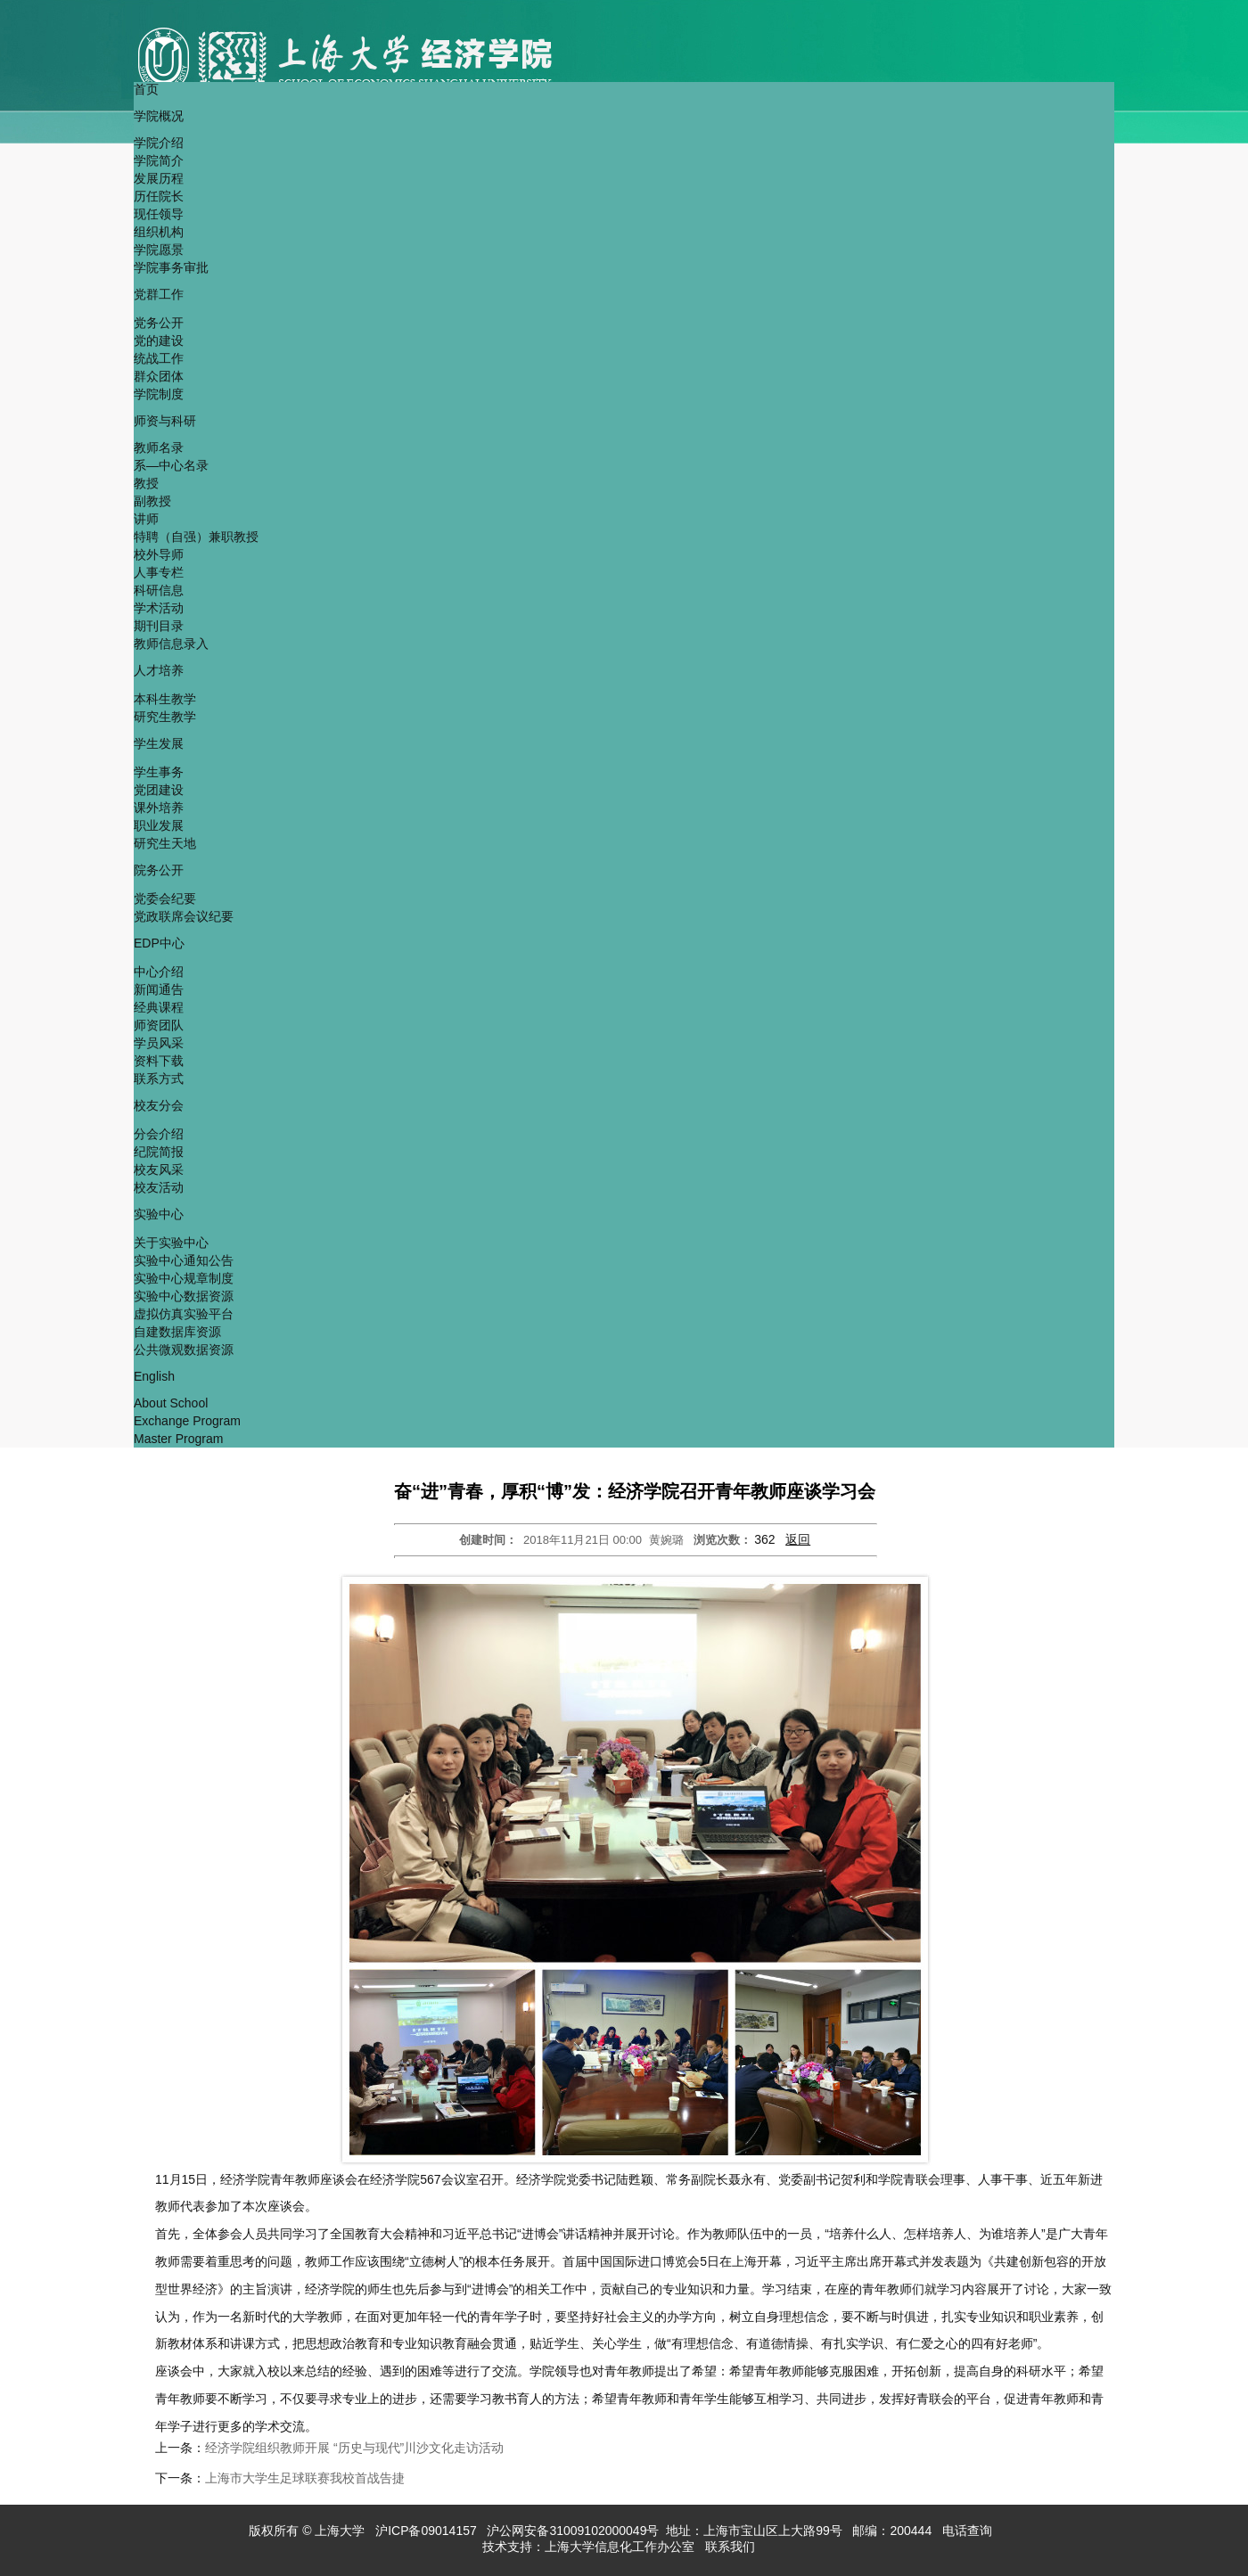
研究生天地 (165, 843)
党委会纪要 (165, 898)
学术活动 (159, 608)
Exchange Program (187, 1421)
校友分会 (159, 1105)
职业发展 (159, 825)
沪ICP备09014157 (427, 2530)
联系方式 (159, 1078)
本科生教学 (165, 699)
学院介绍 (159, 142)
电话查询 (969, 2530)
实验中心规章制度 (184, 1278)
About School (171, 1403)
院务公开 (159, 870)
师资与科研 (165, 421)
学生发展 (159, 743)
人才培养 (159, 670)
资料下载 (159, 1061)
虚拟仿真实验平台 (184, 1314)
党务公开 (159, 323)
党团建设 (159, 790)
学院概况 (159, 116)
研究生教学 (165, 717)
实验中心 (159, 1214)
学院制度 (159, 394)
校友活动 (159, 1187)
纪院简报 (159, 1151)
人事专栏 (159, 572)
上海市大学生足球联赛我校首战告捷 (305, 2478)
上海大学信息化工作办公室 (625, 2546)
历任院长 (159, 196)
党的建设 (159, 340)
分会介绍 (159, 1134)
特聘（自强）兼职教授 (196, 536)
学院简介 (159, 160)
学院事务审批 (171, 267)
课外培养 (159, 807)
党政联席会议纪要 (184, 916)
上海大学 (338, 2530)
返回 (797, 1539)
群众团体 (159, 376)
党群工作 (159, 294)
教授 (146, 483)
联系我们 (732, 2546)
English (154, 1376)
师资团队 (159, 1025)
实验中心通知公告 (184, 1260)
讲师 (146, 519)
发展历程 (159, 178)
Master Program (178, 1439)
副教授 (152, 501)
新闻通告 (159, 989)
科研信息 (159, 590)
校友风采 (159, 1169)
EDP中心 (159, 943)
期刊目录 (159, 626)
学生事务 (159, 772)
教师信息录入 (171, 643)
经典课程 (159, 1007)
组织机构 (159, 232)
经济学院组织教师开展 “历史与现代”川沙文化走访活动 (354, 2448)
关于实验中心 (171, 1242)
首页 (146, 89)
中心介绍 (159, 971)
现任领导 (159, 214)
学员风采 (159, 1043)
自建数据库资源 (177, 1332)
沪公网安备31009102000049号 (573, 2530)
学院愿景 (159, 249)
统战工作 (159, 358)
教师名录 (159, 447)
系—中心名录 (171, 465)
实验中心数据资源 (184, 1296)
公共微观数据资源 (184, 1349)
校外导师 (159, 554)
